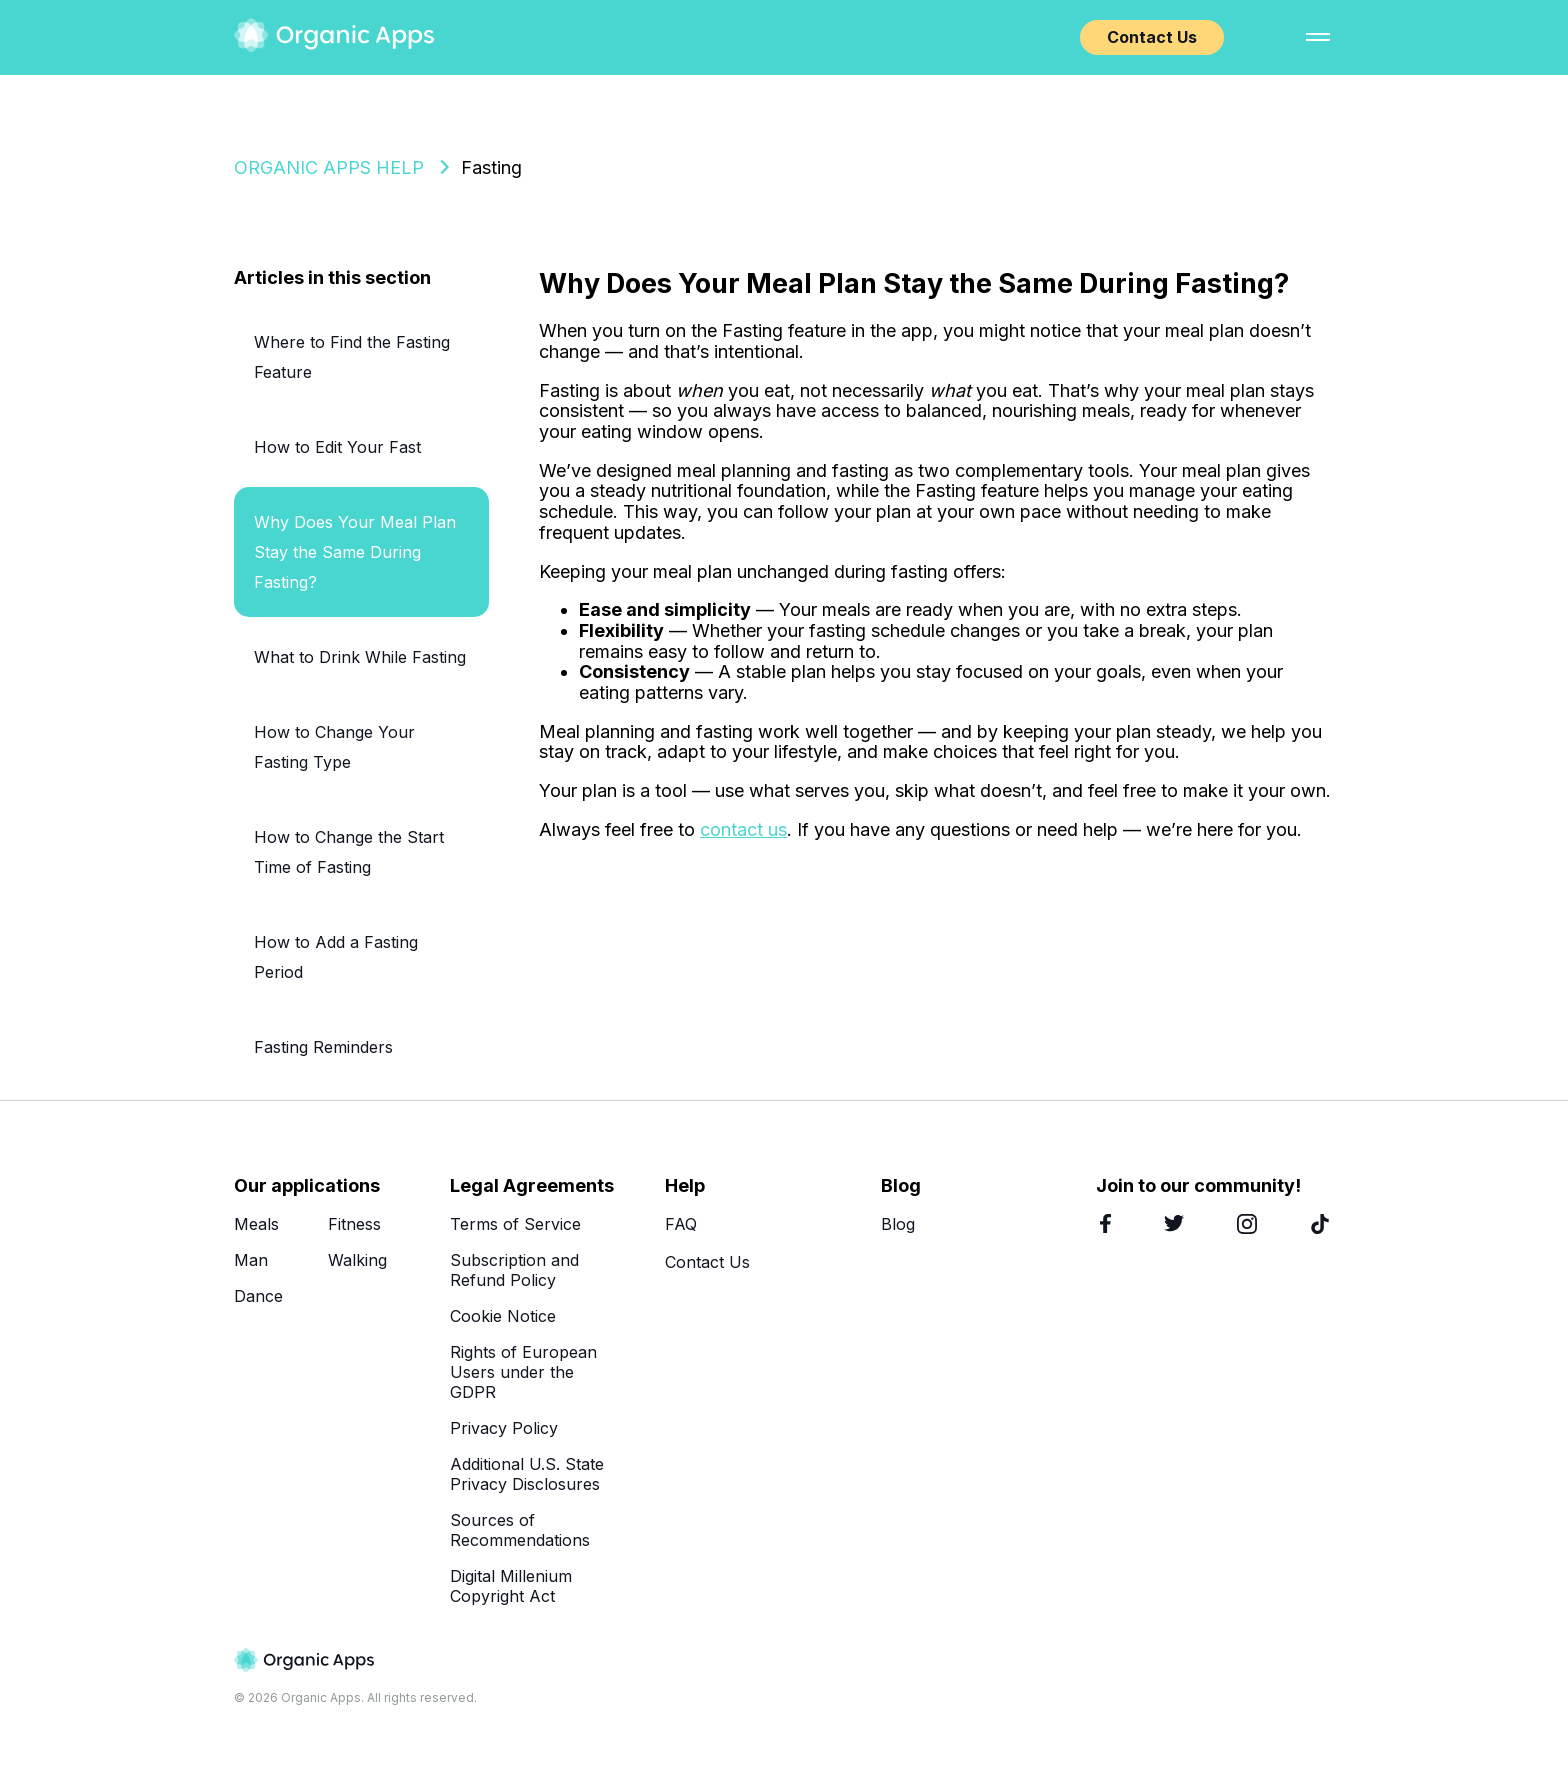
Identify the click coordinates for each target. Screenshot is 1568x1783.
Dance (258, 1296)
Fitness (354, 1224)
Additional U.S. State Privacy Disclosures (527, 1474)
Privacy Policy (504, 1428)
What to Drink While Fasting (360, 657)
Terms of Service (515, 1224)
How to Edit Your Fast (337, 447)
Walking (357, 1260)
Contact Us (1152, 37)
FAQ (681, 1224)
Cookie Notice (503, 1316)
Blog (898, 1224)
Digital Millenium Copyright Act (511, 1586)
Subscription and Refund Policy (514, 1270)
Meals (256, 1224)
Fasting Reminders (323, 1047)
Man (251, 1260)
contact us (743, 830)
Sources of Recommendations (520, 1530)
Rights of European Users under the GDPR (523, 1372)
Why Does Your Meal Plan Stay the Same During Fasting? (355, 552)
